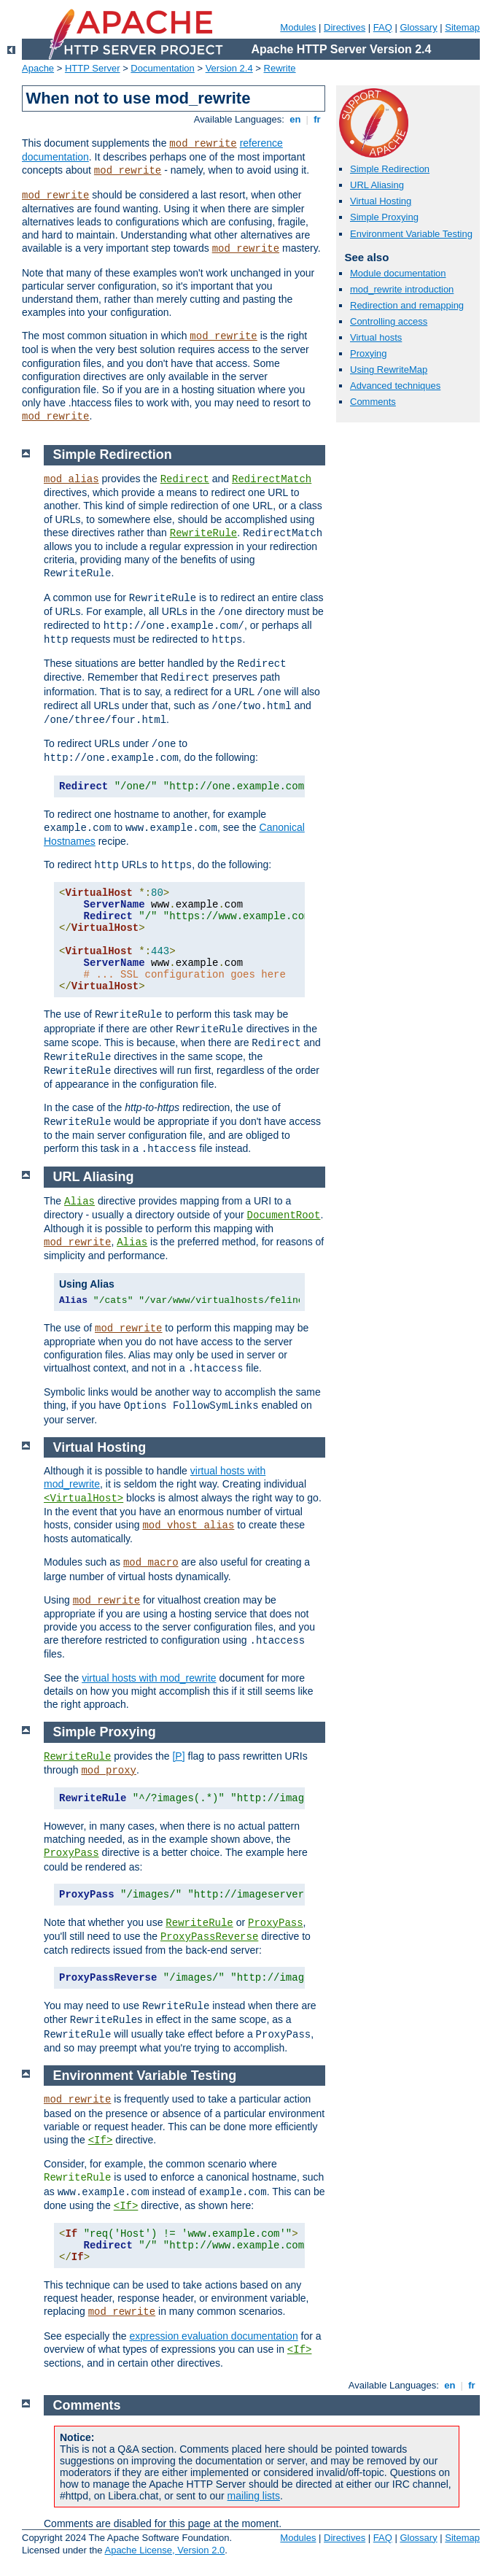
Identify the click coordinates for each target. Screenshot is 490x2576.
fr (317, 119)
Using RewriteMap (388, 369)
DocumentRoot (284, 1215)
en (295, 119)
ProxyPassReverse (209, 1937)
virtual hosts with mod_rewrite (149, 1678)
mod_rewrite (202, 144)
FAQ (382, 27)
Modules (298, 27)
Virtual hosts (376, 337)
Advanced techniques (395, 385)
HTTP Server (92, 68)
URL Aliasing (377, 184)
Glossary (418, 27)
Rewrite (280, 68)
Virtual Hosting (380, 201)
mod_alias (71, 479)
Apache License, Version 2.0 (164, 2550)
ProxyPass (71, 1853)
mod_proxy (108, 1770)
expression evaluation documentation (214, 2336)
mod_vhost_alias (188, 1525)
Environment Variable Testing (411, 233)
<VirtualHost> (83, 1498)
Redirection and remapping (407, 305)
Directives (344, 27)
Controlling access (388, 321)
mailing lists (254, 2496)
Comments (373, 401)
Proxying (368, 353)
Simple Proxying (384, 217)
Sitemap (462, 27)
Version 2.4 (229, 68)
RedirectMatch (271, 479)
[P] (178, 1756)
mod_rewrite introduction (402, 289)
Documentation (162, 68)
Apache (38, 68)
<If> (100, 2140)
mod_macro (151, 1563)
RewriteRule (203, 533)
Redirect (184, 479)
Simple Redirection (389, 168)
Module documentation (398, 273)
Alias (79, 1201)
